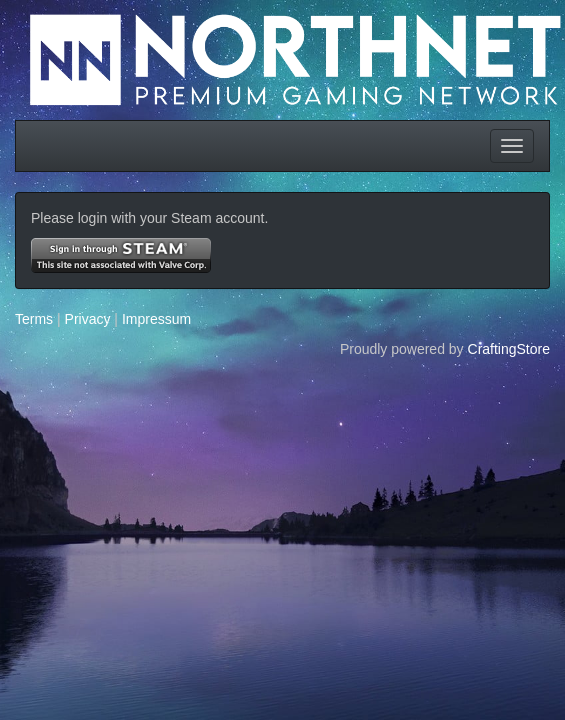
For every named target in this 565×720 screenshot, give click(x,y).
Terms (34, 319)
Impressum (156, 319)
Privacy (88, 319)
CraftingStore (509, 349)
